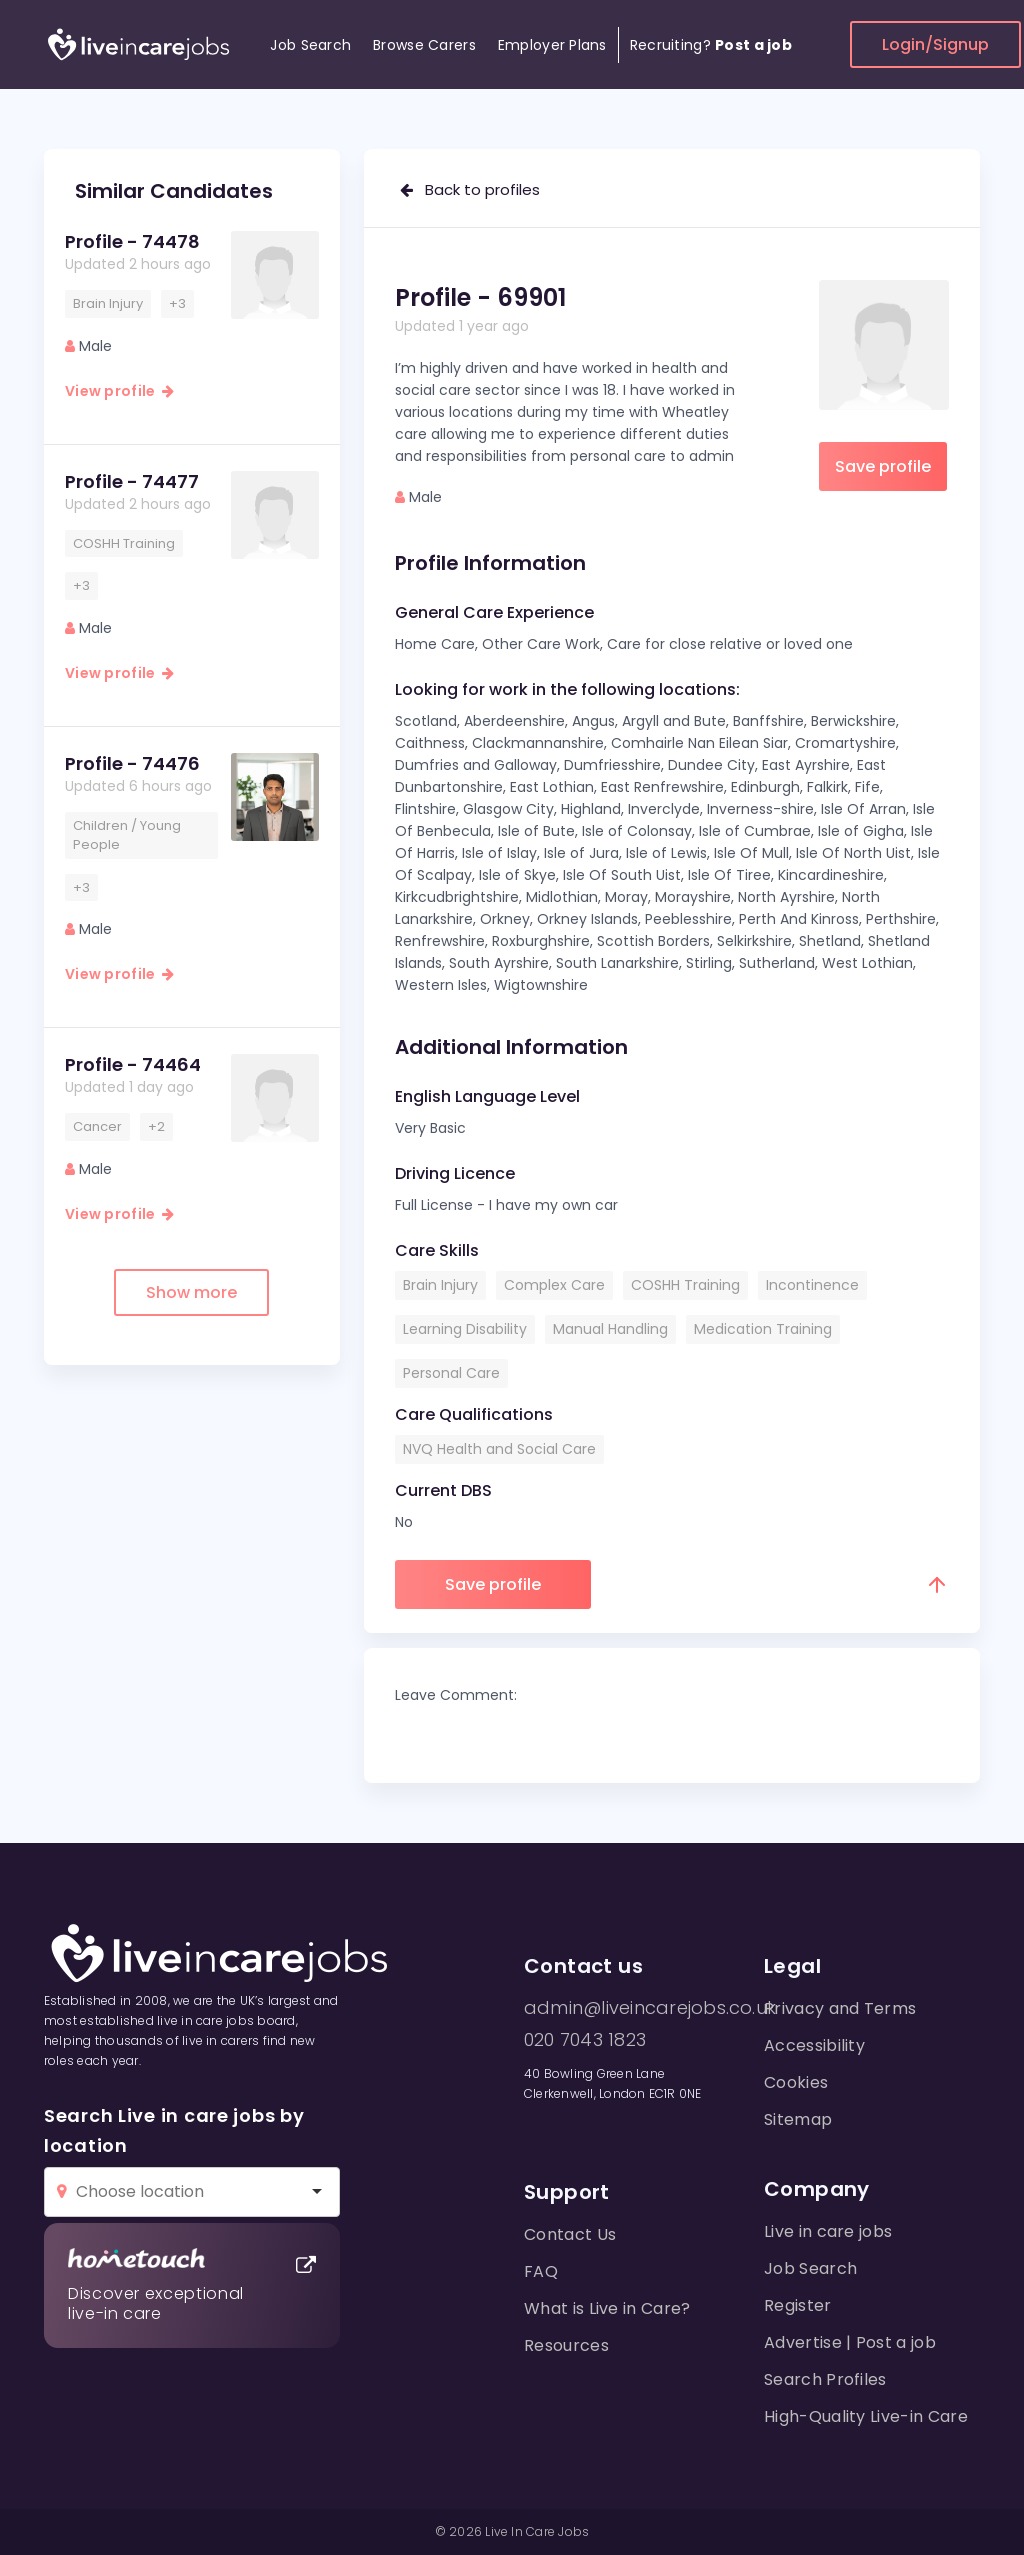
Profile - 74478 (132, 241)
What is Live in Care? (607, 2308)
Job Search (310, 45)
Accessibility (814, 2045)
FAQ (541, 2271)
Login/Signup (935, 44)
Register (798, 2305)
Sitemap (798, 2119)
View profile (119, 391)
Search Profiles (825, 2379)
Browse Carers (424, 45)
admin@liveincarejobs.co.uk (650, 2008)
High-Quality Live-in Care (866, 2416)
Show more (191, 1292)
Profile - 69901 (480, 297)
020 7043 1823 (585, 2040)
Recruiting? (711, 45)
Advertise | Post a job (850, 2342)
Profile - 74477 (132, 481)
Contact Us (570, 2234)
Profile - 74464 (133, 1064)
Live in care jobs (828, 2231)
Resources (566, 2345)
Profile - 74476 (132, 763)
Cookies (796, 2082)
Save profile (883, 466)
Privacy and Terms (840, 2008)
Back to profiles (470, 189)
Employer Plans (552, 45)
